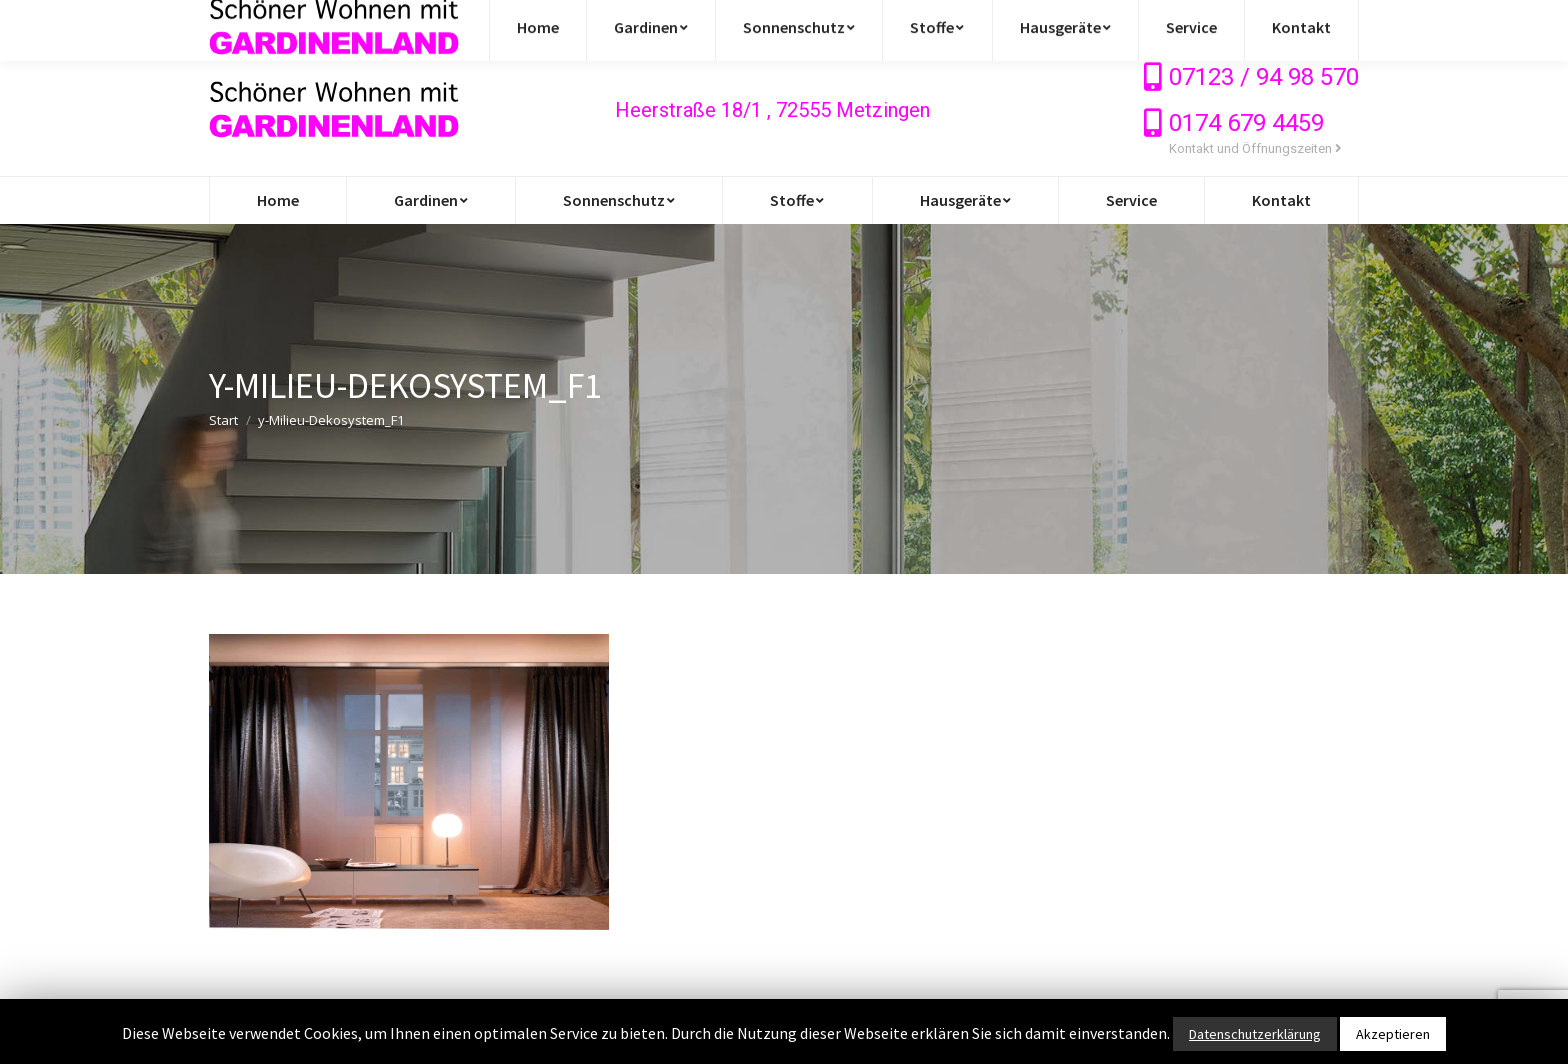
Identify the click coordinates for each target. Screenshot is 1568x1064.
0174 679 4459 (1246, 123)
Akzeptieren (1393, 1034)
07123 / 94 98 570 (1264, 77)
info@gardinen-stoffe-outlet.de (332, 22)
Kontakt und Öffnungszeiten (1255, 148)
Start (223, 420)
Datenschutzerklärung (1255, 1034)
